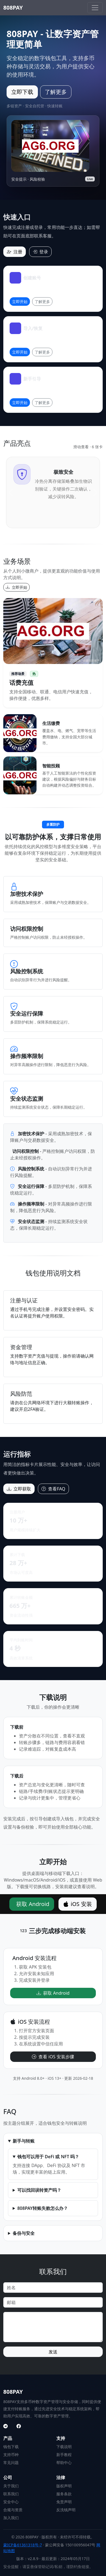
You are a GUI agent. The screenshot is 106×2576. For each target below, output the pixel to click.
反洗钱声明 (66, 2509)
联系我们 (11, 2493)
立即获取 (19, 1489)
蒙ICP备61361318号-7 (22, 2544)
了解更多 (56, 92)
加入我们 (11, 2517)
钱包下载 (11, 2446)
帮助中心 (64, 2462)
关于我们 (11, 2485)
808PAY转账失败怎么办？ (42, 2208)
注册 (14, 252)
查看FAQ (53, 1489)
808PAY (13, 7)
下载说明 (64, 2446)
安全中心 (11, 2501)
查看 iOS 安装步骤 (53, 2057)
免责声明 (64, 2501)
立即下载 (22, 92)
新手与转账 (24, 2141)
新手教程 (64, 2454)
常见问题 (11, 2462)
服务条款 (64, 2493)
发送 (53, 2352)
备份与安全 (24, 2233)
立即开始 (19, 301)
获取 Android (32, 1904)
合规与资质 (13, 2509)
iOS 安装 (77, 1904)
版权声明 (64, 2485)
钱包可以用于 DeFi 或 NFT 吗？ (48, 2157)
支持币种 (11, 2454)
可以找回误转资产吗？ (39, 2190)
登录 (40, 252)
